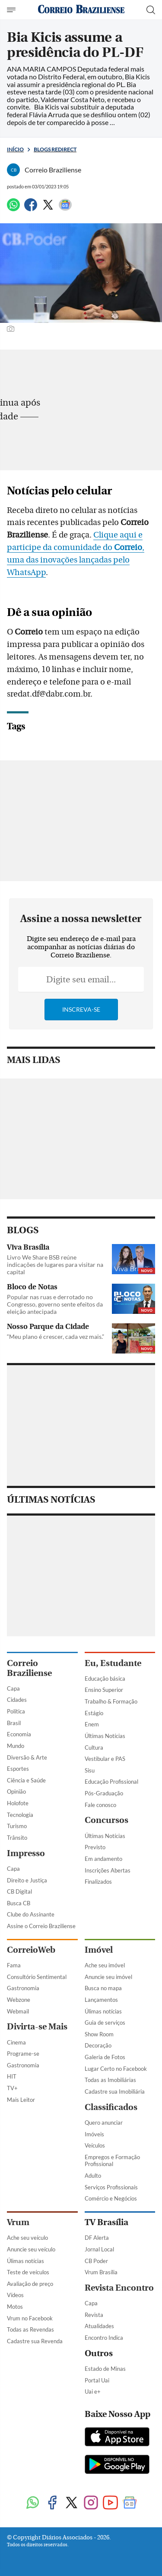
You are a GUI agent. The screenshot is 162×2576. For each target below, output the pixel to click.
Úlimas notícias (103, 2011)
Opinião (16, 1791)
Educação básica (105, 1678)
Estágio (94, 1713)
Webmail (18, 2011)
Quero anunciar (104, 2122)
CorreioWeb (31, 1950)
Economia (19, 1734)
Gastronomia (23, 1988)
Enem (92, 1724)
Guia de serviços (105, 2022)
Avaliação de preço (30, 2283)
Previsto (95, 1847)
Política (16, 1711)
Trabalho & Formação (111, 1701)
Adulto (93, 2175)
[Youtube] (110, 2503)
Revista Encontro (119, 2288)
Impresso (26, 1853)
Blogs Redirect (55, 149)
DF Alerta (97, 2237)
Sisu (90, 1770)
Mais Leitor (21, 2099)
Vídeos (15, 2295)
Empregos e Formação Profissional (112, 2161)
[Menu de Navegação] (12, 10)
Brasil (14, 1722)
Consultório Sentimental (37, 1976)
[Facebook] (30, 208)
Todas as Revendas (30, 2329)
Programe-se (23, 2053)
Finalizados (98, 1881)
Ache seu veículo (27, 2237)
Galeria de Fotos (105, 2057)
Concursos (106, 1820)
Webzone (18, 1999)
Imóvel (99, 1950)
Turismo (17, 1826)
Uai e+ (93, 2391)
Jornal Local (99, 2249)
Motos (15, 2306)
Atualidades (99, 2326)
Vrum (18, 2222)
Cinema (16, 2042)
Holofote (18, 1803)
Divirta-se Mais (37, 2027)
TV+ (12, 2088)
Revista (94, 2314)
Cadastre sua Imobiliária (115, 2091)
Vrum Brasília (101, 2272)
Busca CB (18, 1903)
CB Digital (19, 1891)
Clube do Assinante (30, 1914)
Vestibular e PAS (105, 1758)
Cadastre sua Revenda (35, 2341)
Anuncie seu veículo (31, 2249)
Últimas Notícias (105, 1735)
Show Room (99, 2034)
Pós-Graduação (104, 1793)
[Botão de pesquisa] (150, 10)
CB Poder (96, 2260)
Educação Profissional (111, 1781)
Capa (13, 1688)
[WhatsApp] (13, 208)
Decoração (98, 2045)
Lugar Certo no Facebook (116, 2068)
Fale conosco (100, 1804)
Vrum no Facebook (30, 2318)
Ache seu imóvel (105, 1965)
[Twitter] (47, 208)
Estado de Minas (105, 2368)
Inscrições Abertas (107, 1870)
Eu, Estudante (113, 1663)
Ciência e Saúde (26, 1780)
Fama (14, 1965)
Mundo (15, 1745)
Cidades (17, 1699)
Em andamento (103, 1858)
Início (15, 149)
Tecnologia (20, 1814)
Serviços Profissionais (111, 2187)
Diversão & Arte (27, 1757)
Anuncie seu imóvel (108, 1976)
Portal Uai (97, 2380)
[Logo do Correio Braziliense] (81, 9)
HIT (11, 2076)
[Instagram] (90, 2503)
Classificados (111, 2107)
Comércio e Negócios (111, 2198)
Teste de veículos (28, 2272)
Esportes (18, 1768)
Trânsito (17, 1837)
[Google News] (65, 208)
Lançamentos (101, 1999)
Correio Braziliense (29, 1668)
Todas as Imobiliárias (110, 2079)
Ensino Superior (104, 1689)
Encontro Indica (104, 2337)
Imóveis (94, 2134)
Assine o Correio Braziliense (41, 1926)
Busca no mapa (103, 1988)
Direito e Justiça (27, 1880)
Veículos (95, 2145)
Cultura (94, 1747)
